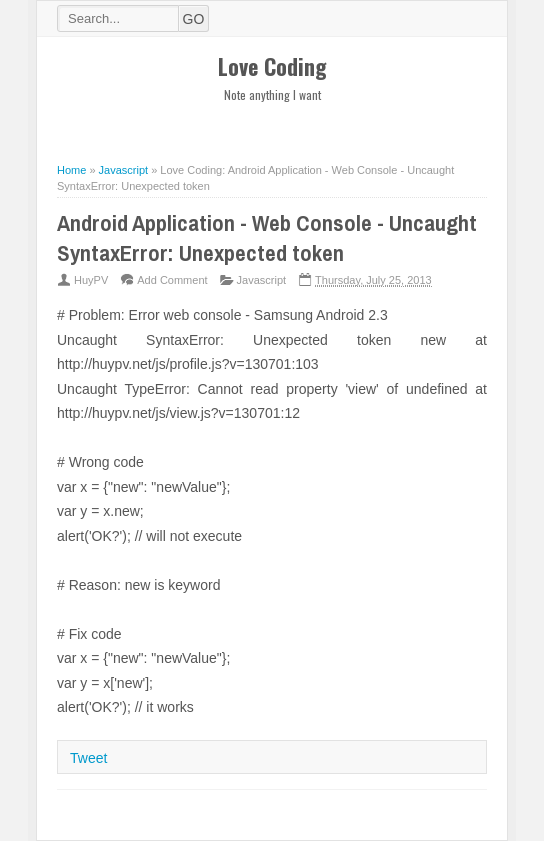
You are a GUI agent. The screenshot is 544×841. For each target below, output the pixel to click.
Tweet (88, 758)
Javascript (262, 280)
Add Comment (172, 280)
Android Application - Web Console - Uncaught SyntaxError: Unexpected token (267, 238)
